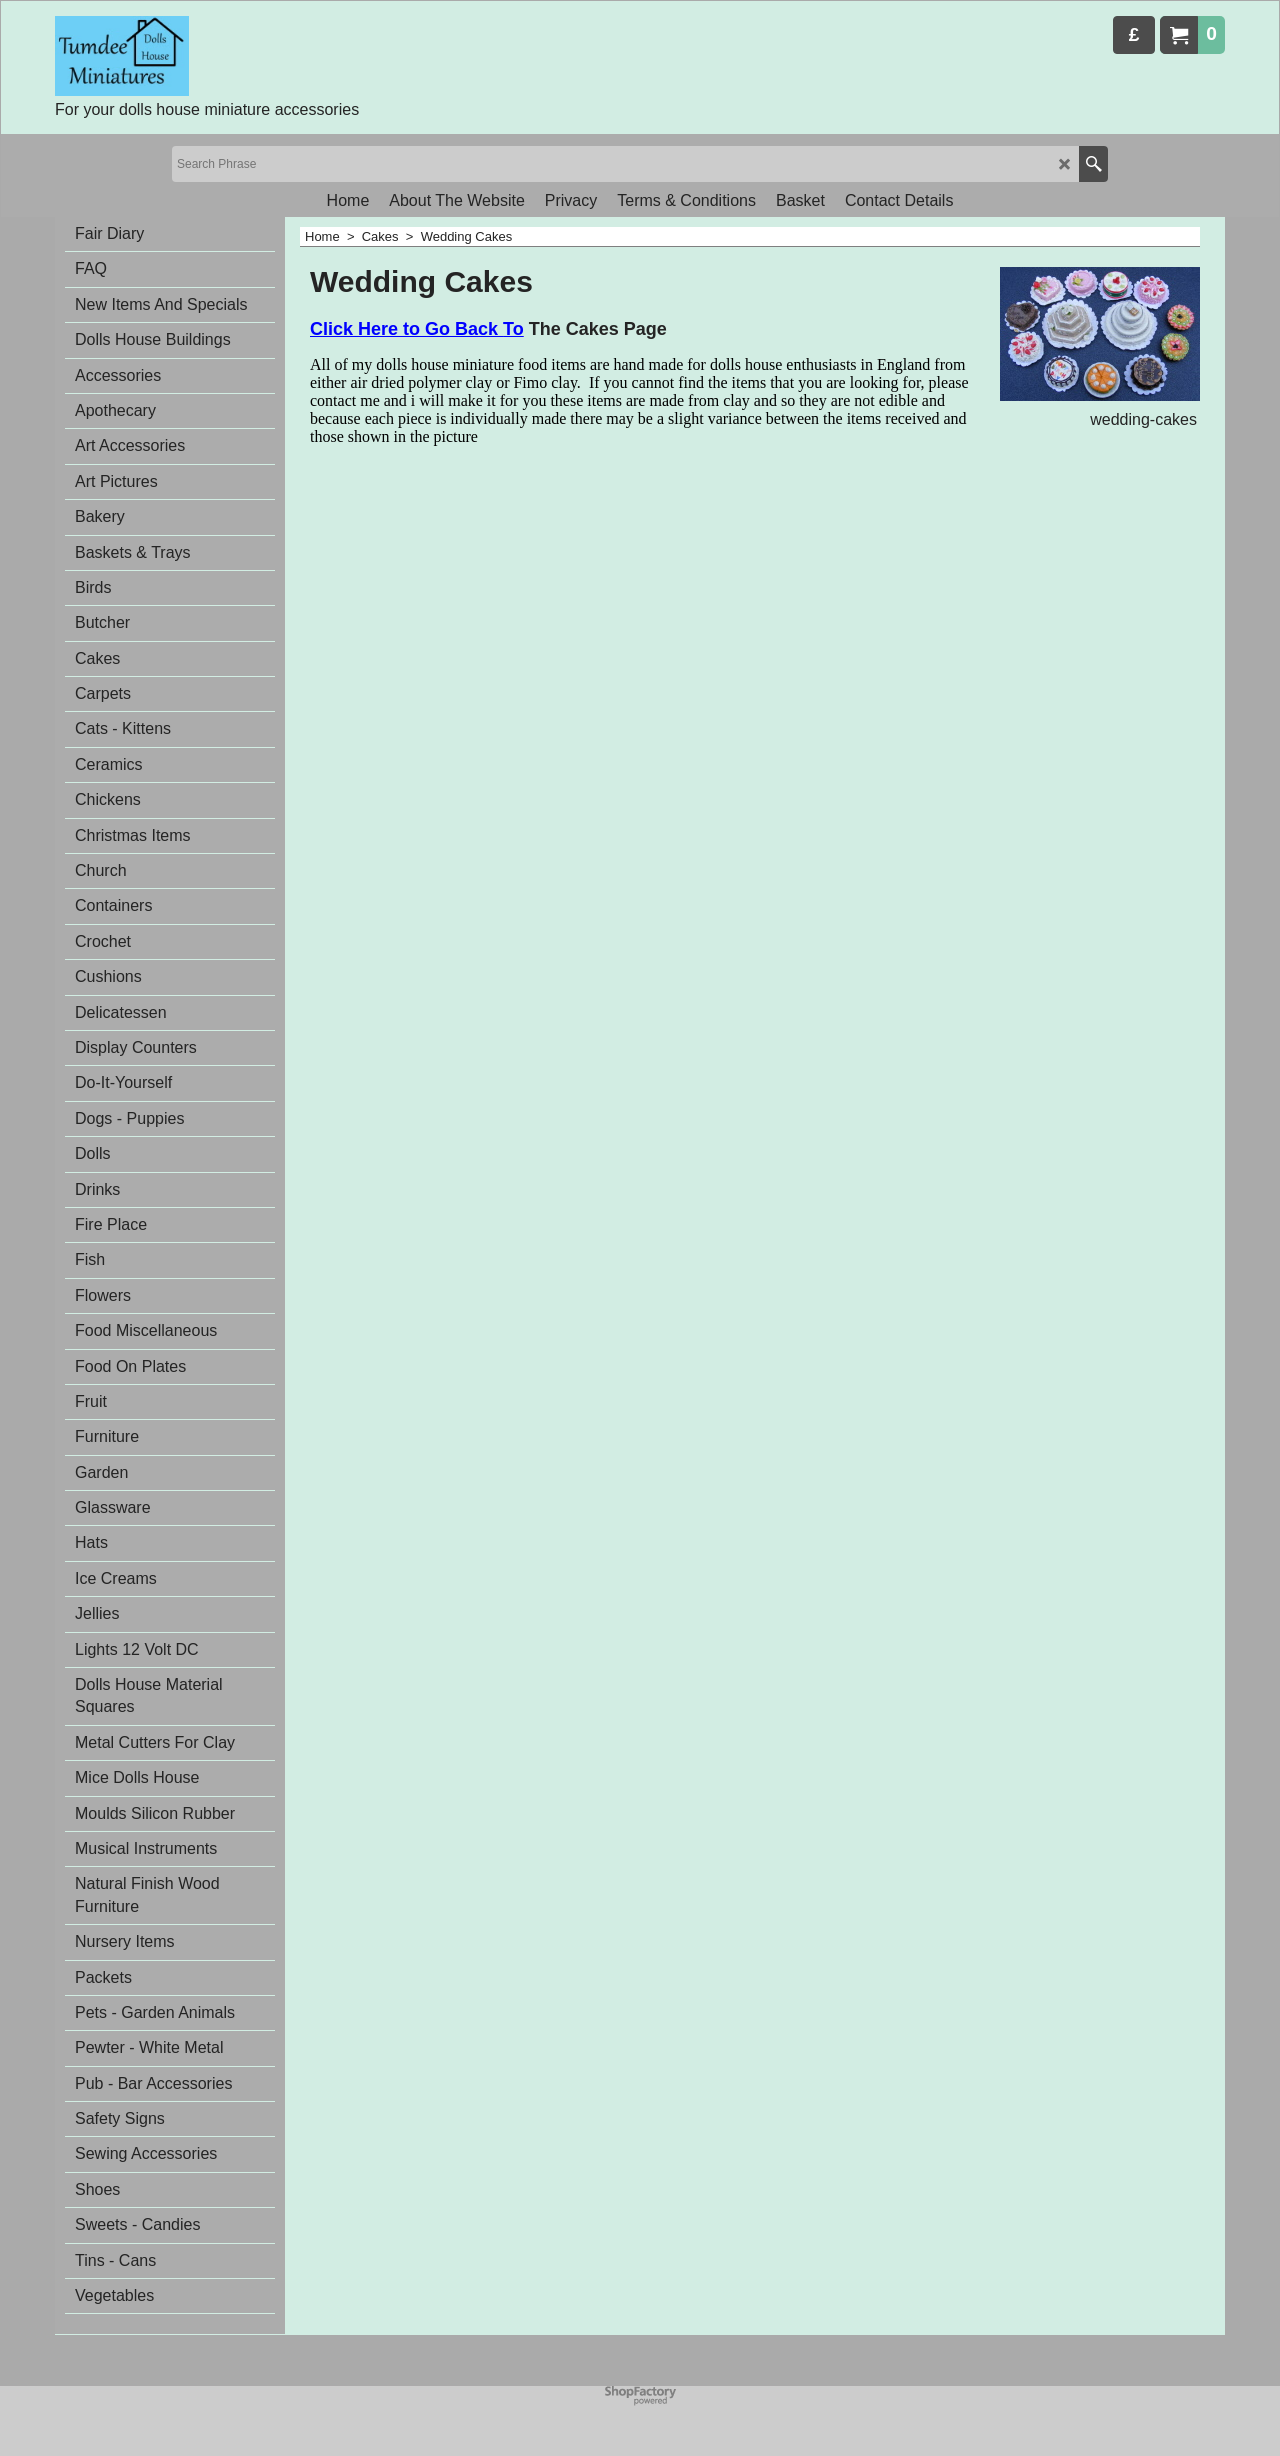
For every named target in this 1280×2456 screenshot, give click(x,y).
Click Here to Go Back (406, 329)
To (513, 329)
